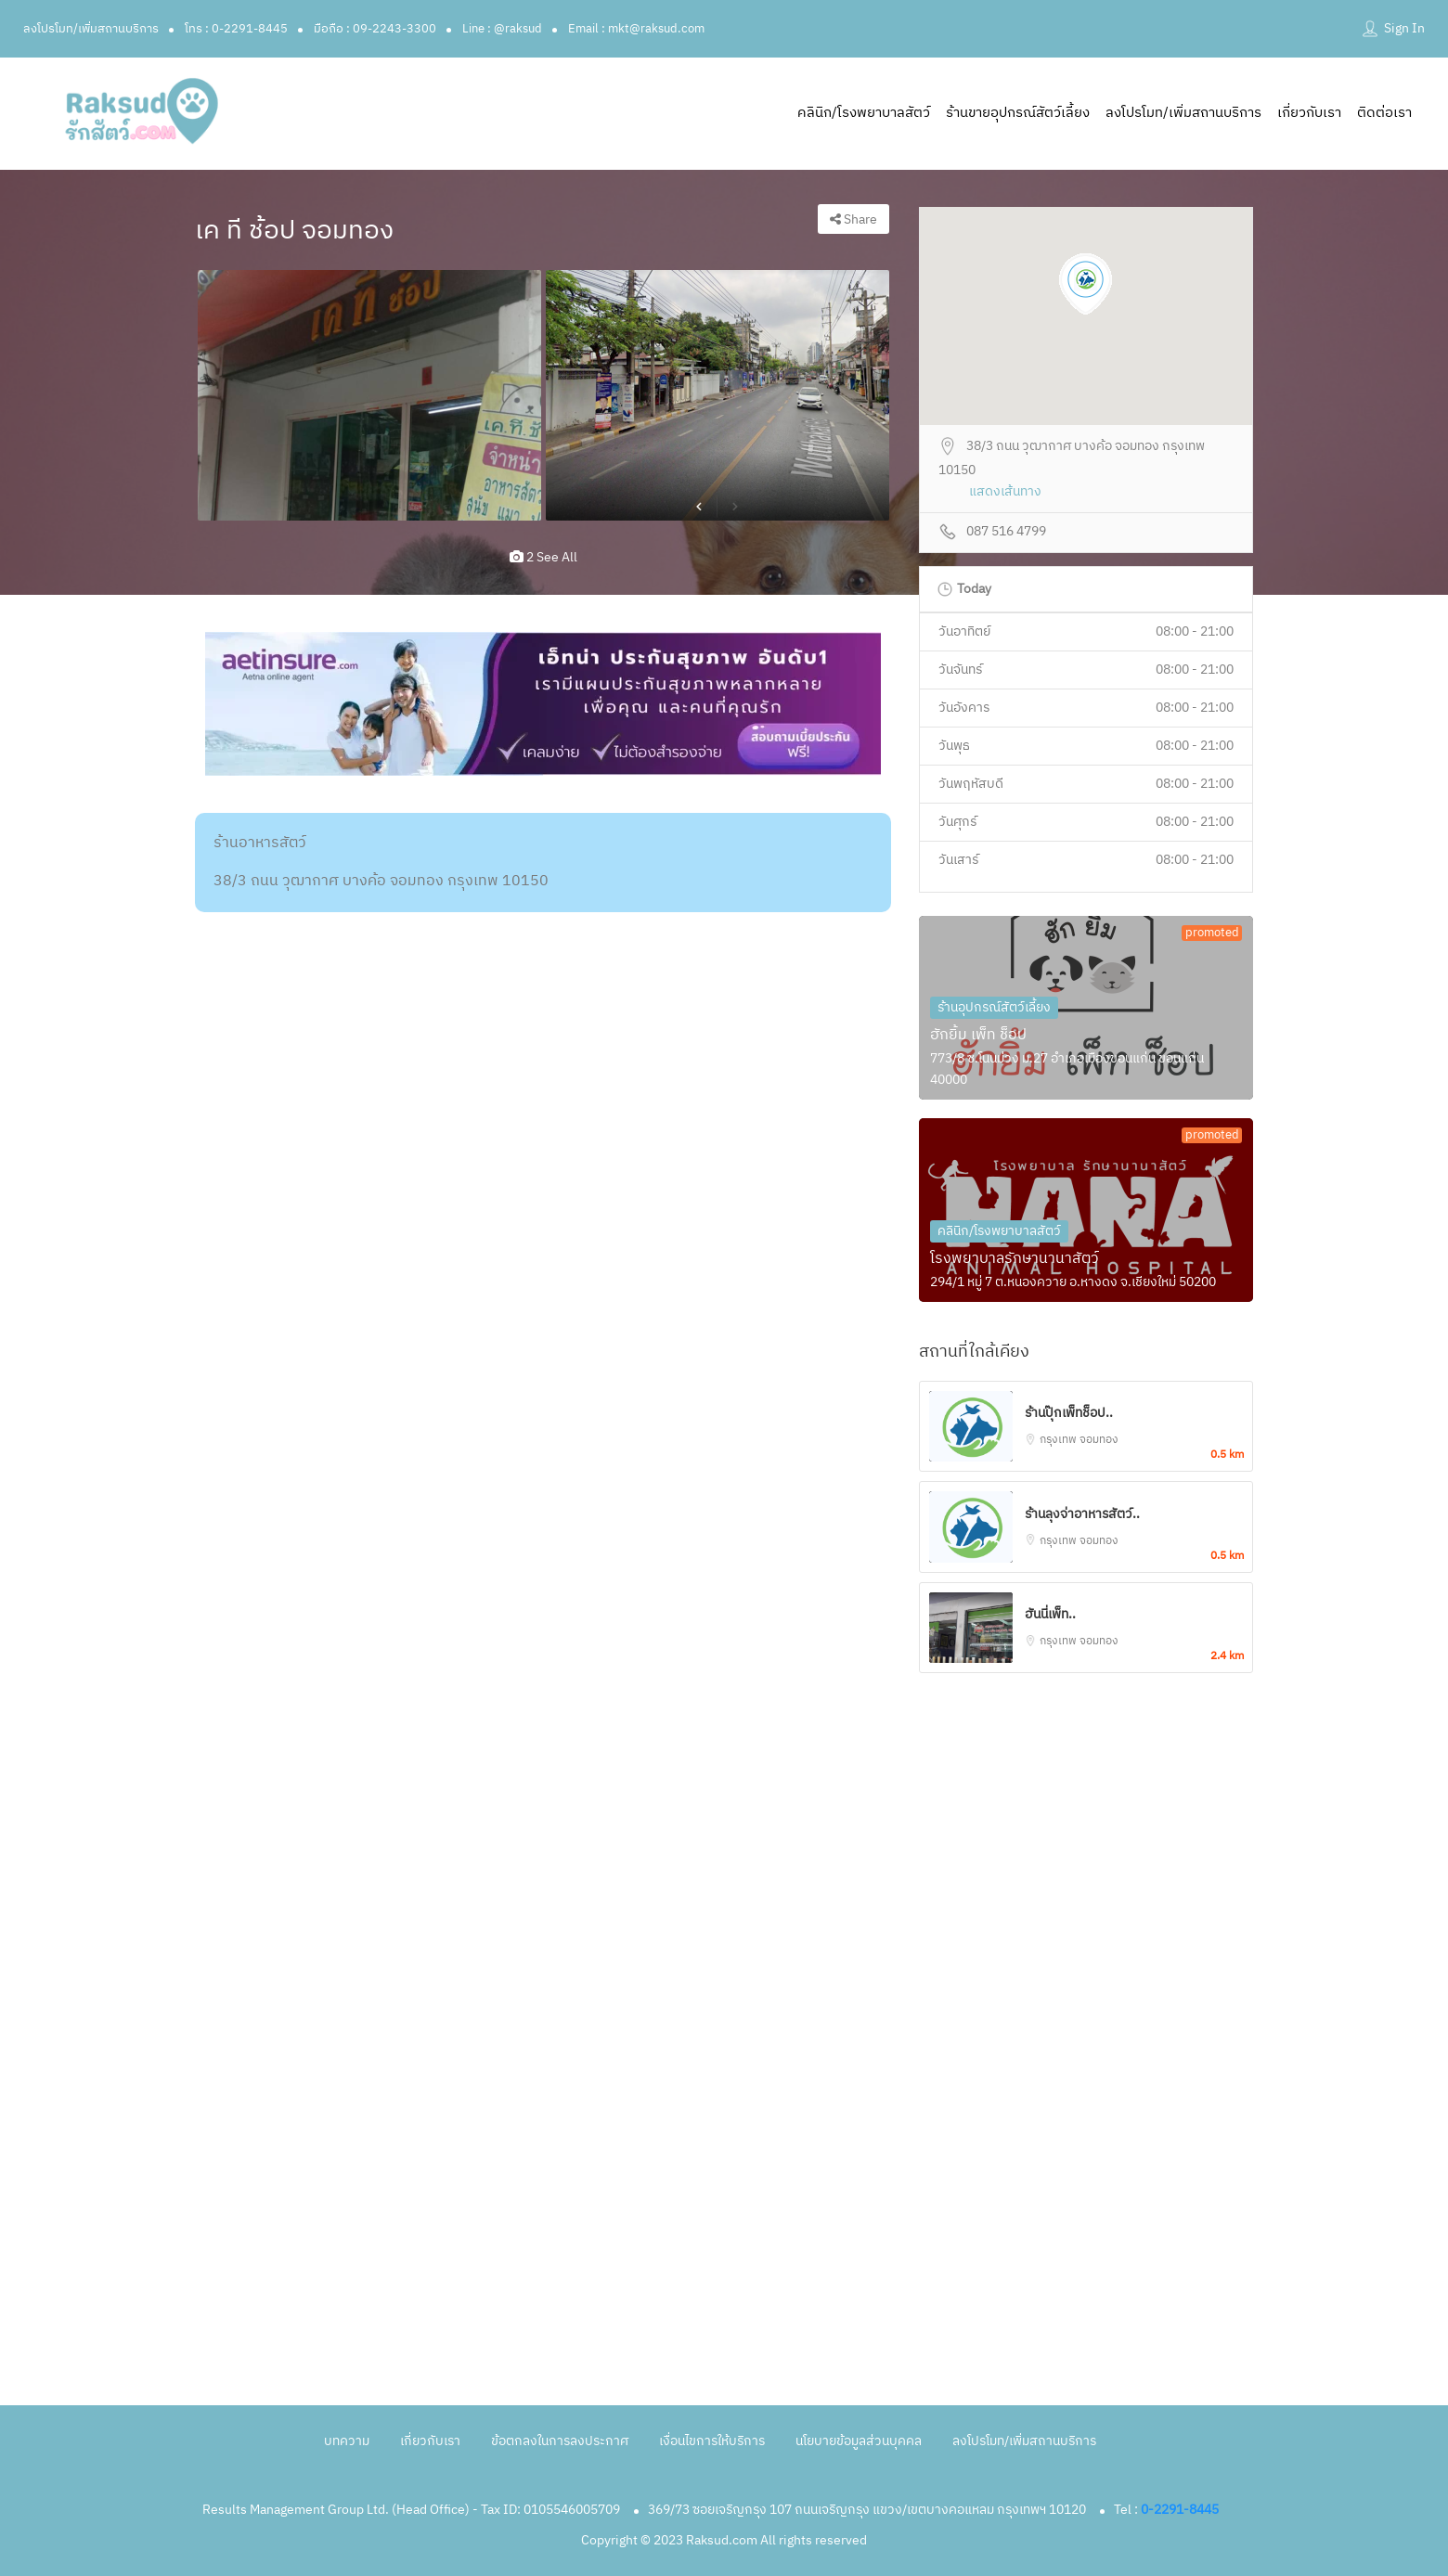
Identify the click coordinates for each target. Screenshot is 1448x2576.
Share (853, 219)
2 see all (543, 557)
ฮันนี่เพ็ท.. (1050, 1614)
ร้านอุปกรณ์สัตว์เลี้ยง (994, 1007)
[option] (369, 395)
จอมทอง (1099, 1440)
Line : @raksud (502, 29)
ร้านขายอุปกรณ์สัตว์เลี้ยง (1018, 112)
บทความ (346, 2441)
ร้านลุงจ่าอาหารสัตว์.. (1082, 1514)
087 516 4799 (1006, 532)
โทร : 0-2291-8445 (236, 29)
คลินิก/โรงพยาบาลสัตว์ (863, 112)
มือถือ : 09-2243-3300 (375, 29)
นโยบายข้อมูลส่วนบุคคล (858, 2441)
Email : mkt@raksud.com (636, 29)
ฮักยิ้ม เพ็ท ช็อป (978, 1035)
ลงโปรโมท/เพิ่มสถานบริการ (91, 29)
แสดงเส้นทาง (1005, 492)
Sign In (1404, 28)
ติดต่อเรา (1384, 112)
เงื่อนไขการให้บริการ (712, 2441)
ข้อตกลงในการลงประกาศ (559, 2441)
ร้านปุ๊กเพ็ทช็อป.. (1069, 1412)
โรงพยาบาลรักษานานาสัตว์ (1014, 1258)
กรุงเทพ (1060, 1440)
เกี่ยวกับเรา (1309, 112)
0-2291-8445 (1180, 2509)
